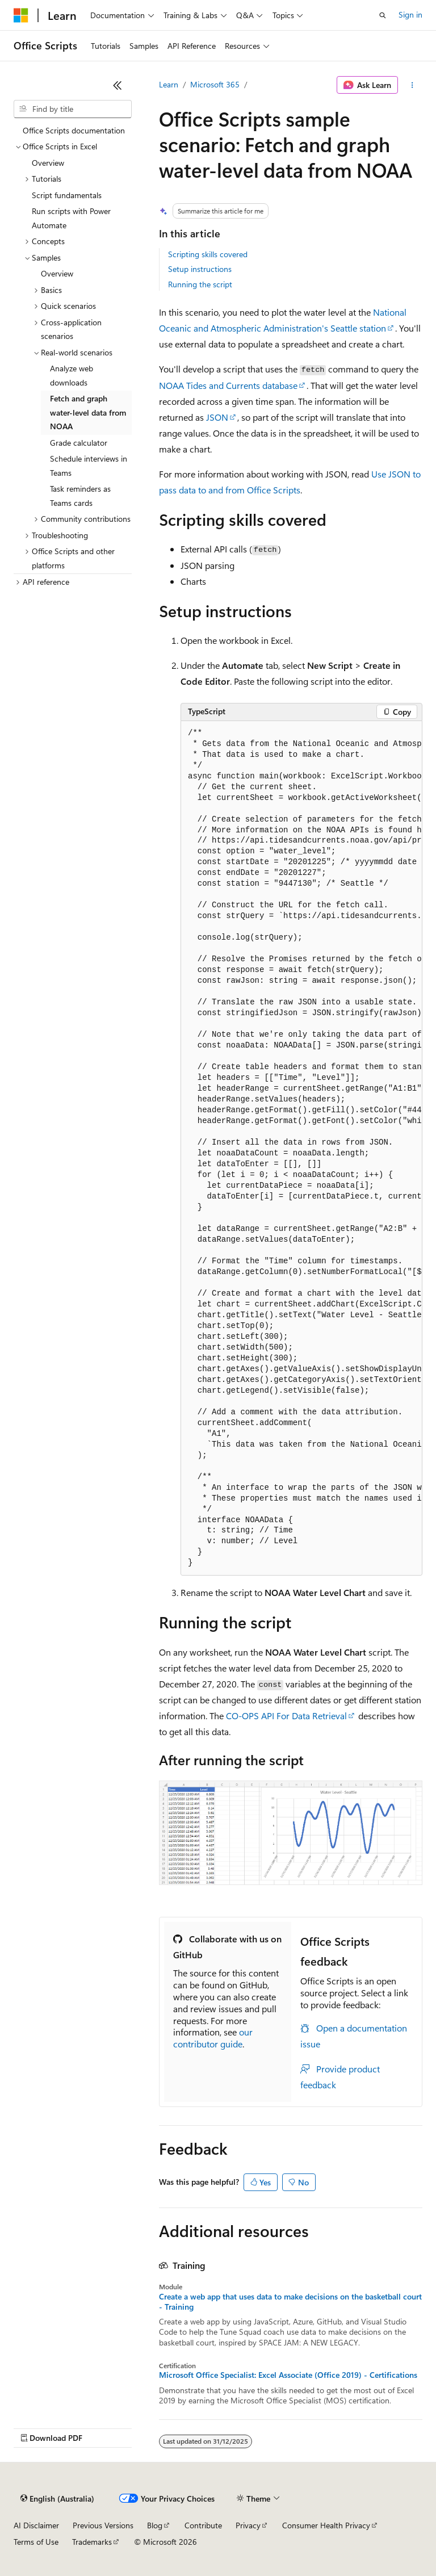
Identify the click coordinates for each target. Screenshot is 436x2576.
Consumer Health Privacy (326, 2525)
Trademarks (92, 2541)
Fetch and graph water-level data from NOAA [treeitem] (88, 412)
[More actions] (412, 85)
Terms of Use (36, 2541)
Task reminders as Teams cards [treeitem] (80, 495)
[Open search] (382, 15)
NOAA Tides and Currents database (228, 385)
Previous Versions (103, 2525)
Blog (154, 2525)
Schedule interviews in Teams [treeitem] (88, 465)
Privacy (248, 2525)
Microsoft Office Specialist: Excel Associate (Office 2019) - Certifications (288, 2375)
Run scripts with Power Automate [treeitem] (71, 218)
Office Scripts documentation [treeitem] (74, 130)
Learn (168, 84)
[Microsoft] (21, 15)
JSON (217, 417)
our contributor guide (213, 2038)
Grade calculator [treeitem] (78, 442)
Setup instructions (200, 268)
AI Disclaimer (36, 2525)
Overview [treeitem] (48, 162)
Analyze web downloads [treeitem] (71, 375)
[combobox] (73, 109)
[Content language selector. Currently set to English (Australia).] (57, 2499)
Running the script (200, 284)
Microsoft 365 (215, 84)
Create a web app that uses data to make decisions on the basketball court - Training (290, 2302)
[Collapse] (117, 85)
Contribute (203, 2525)
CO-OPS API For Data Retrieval (286, 1715)
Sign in (410, 14)
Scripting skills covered (208, 254)
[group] (301, 1148)
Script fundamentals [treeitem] (67, 195)
